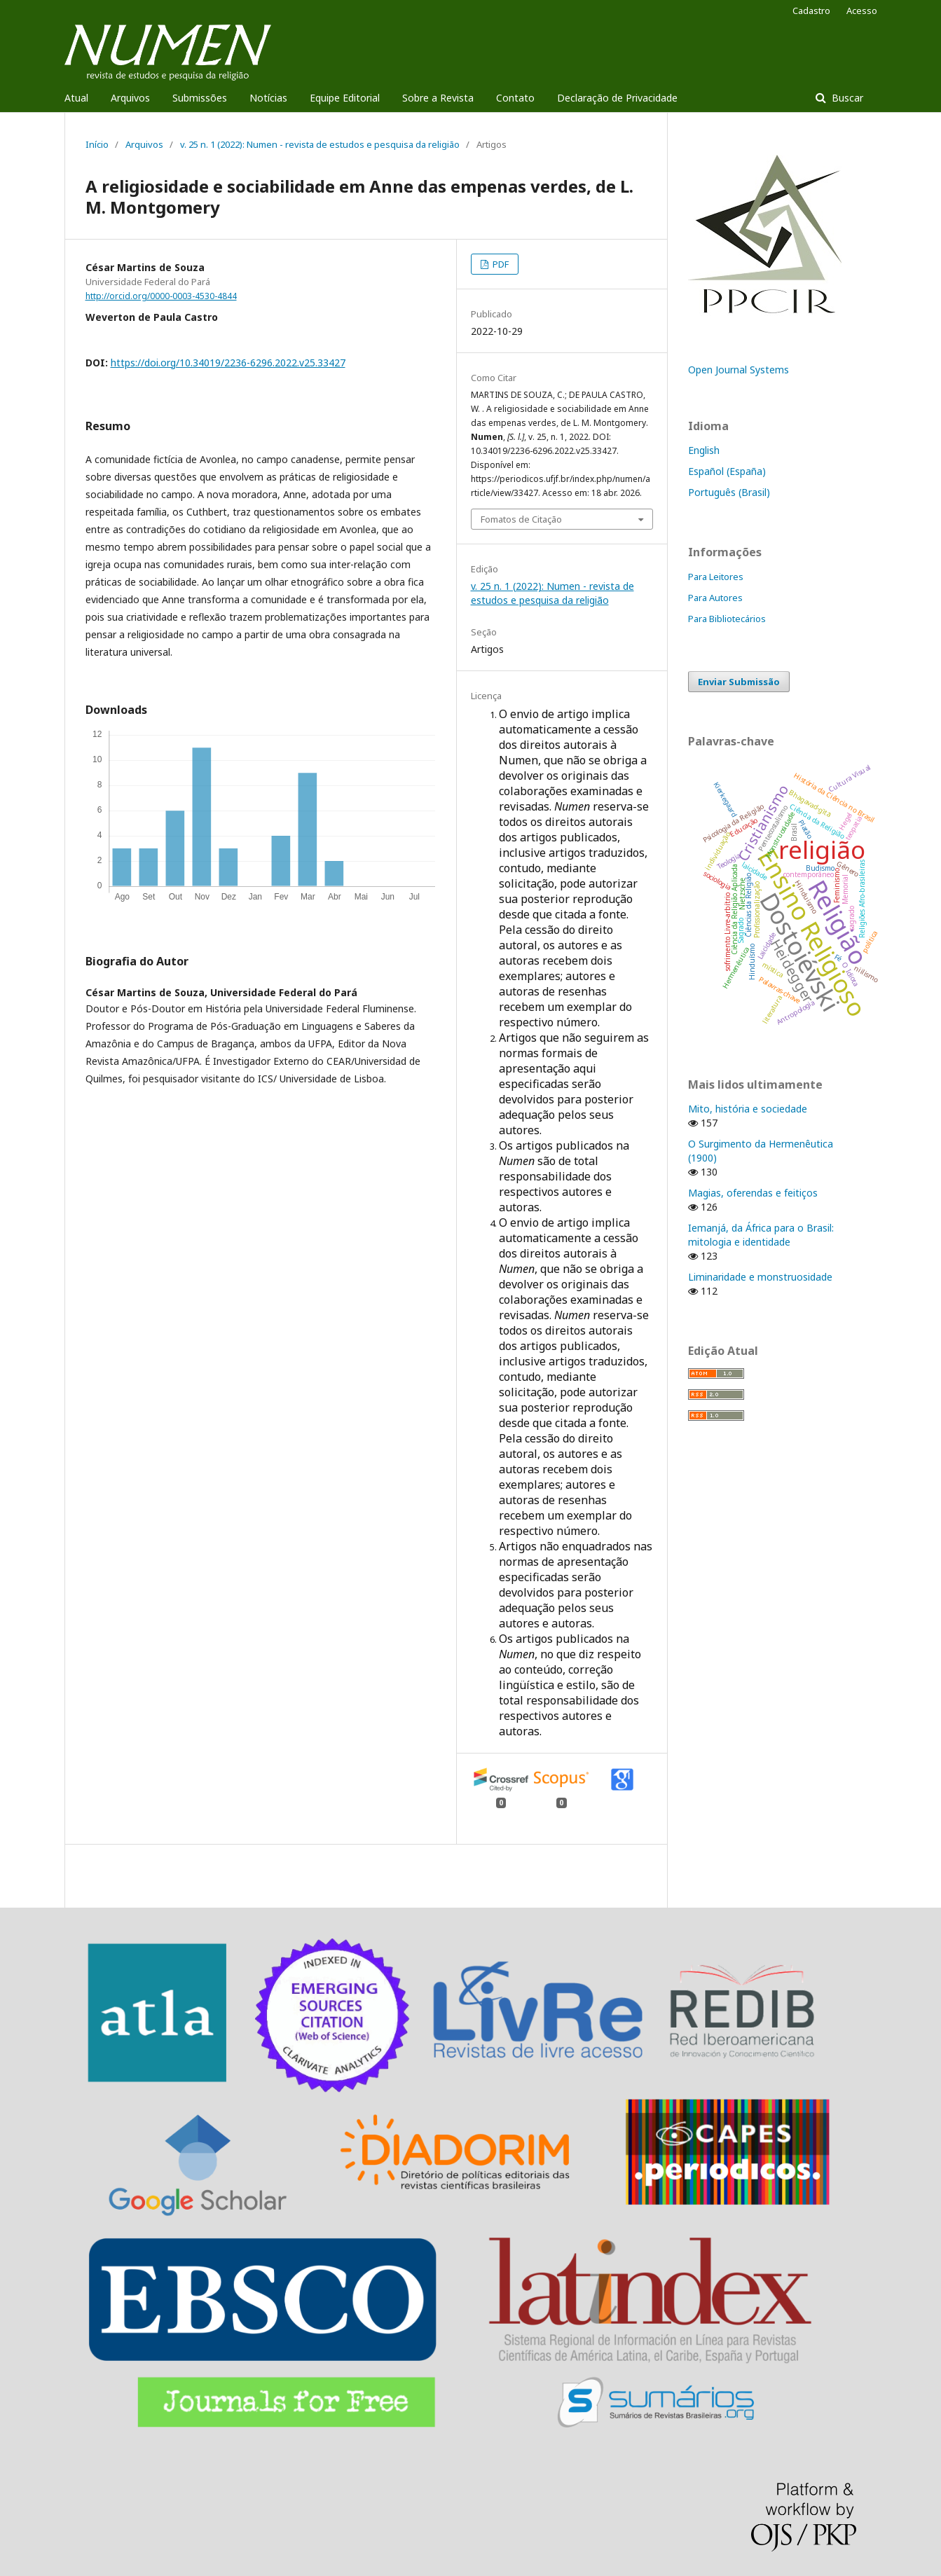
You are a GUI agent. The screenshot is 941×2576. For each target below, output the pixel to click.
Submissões (199, 97)
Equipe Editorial (345, 97)
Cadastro (811, 10)
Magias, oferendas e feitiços (753, 1192)
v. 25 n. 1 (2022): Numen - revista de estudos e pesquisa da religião (320, 144)
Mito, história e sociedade (747, 1108)
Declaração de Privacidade (617, 97)
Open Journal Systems (738, 369)
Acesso (861, 10)
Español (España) (727, 471)
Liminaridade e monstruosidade (760, 1276)
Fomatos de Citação (521, 519)
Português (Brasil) (729, 492)
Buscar (846, 97)
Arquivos (130, 97)
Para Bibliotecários (727, 618)
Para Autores (715, 597)
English (704, 450)
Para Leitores (715, 576)
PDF (499, 264)
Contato (515, 97)
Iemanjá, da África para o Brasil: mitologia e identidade (761, 1234)
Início (97, 144)
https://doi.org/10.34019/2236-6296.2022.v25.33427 (228, 362)
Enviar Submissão (739, 681)
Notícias (268, 97)
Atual (76, 97)
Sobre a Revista (438, 97)
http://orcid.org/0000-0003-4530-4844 (161, 296)
